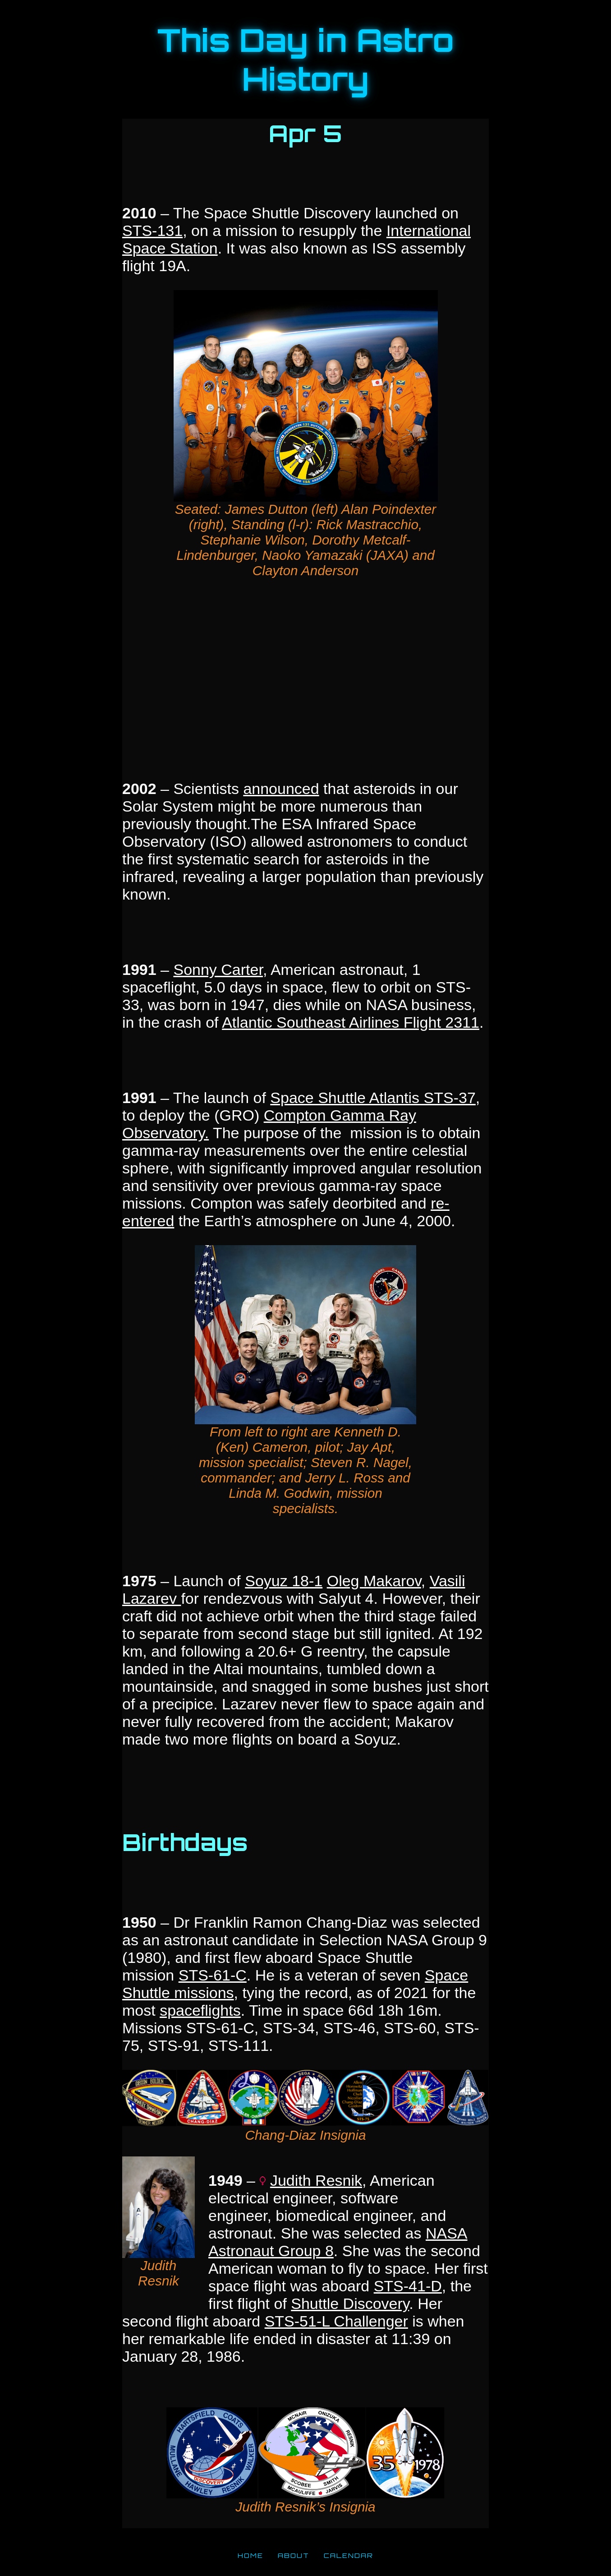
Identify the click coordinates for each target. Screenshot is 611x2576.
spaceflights (200, 2010)
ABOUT (293, 2555)
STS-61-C (213, 1975)
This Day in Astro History (305, 59)
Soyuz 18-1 (283, 1580)
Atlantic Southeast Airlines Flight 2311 (350, 1022)
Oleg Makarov (374, 1580)
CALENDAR (348, 2555)
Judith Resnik (316, 2180)
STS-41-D (408, 2285)
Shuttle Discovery (350, 2303)
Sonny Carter (217, 969)
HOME (250, 2555)
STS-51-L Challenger (336, 2321)
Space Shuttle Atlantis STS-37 (372, 1097)
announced (281, 788)
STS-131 (152, 230)
